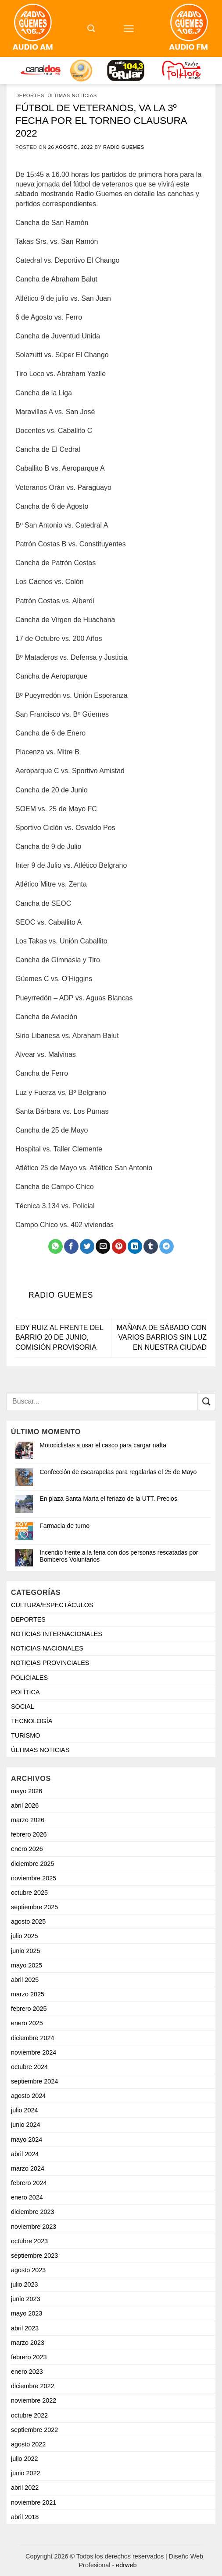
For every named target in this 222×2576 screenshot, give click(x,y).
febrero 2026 (29, 1834)
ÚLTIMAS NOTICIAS (72, 95)
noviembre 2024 (33, 2052)
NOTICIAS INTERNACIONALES (56, 1633)
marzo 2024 (27, 2168)
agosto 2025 (28, 1921)
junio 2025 (25, 1950)
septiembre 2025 (34, 1907)
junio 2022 (25, 2473)
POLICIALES (29, 1677)
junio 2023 (25, 2298)
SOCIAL (22, 1706)
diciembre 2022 (32, 2385)
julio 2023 (24, 2284)
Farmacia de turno (64, 1525)
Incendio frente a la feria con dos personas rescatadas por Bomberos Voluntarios (118, 1556)
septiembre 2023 (34, 2255)
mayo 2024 (26, 2139)
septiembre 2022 (34, 2429)
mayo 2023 (26, 2313)
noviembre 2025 (33, 1878)
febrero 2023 (29, 2357)
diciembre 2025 (32, 1863)
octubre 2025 (29, 1892)
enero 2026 (27, 1848)
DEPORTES (29, 95)
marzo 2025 (27, 1994)
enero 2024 (27, 2197)
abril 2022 (25, 2487)
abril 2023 (25, 2328)
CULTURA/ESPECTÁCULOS (52, 1604)
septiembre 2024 (34, 2081)
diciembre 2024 (32, 2037)
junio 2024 (25, 2124)
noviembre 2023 (33, 2226)
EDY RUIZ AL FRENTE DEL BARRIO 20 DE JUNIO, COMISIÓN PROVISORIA (59, 1337)
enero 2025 (27, 2023)
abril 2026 (25, 1805)
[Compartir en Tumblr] (150, 1246)
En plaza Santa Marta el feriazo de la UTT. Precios (108, 1498)
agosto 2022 (28, 2444)
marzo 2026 (27, 1819)
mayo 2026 (26, 1791)
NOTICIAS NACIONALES (47, 1648)
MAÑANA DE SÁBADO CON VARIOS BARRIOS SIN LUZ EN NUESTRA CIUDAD (162, 1337)
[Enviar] (206, 1401)
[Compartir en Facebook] (71, 1246)
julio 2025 (24, 1935)
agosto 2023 (28, 2269)
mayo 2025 (26, 1965)
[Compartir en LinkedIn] (135, 1246)
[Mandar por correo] (103, 1246)
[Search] (91, 28)
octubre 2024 (29, 2066)
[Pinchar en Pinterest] (119, 1246)
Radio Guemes (123, 147)
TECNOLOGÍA (31, 1720)
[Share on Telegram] (166, 1246)
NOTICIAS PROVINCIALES (50, 1662)
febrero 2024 (29, 2182)
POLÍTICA (25, 1692)
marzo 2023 (27, 2342)
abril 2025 (25, 1979)
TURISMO (25, 1735)
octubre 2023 (29, 2241)
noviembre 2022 (33, 2400)
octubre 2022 (29, 2415)
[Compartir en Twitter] (87, 1246)
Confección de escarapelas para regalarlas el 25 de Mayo (118, 1471)
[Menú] (129, 28)
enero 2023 (27, 2371)
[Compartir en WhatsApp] (55, 1246)
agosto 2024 (28, 2095)
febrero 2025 (29, 2008)
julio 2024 (24, 2110)
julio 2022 (24, 2458)
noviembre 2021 (33, 2502)
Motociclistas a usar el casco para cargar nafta (102, 1445)
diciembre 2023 (32, 2211)
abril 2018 (25, 2516)
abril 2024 (25, 2153)
